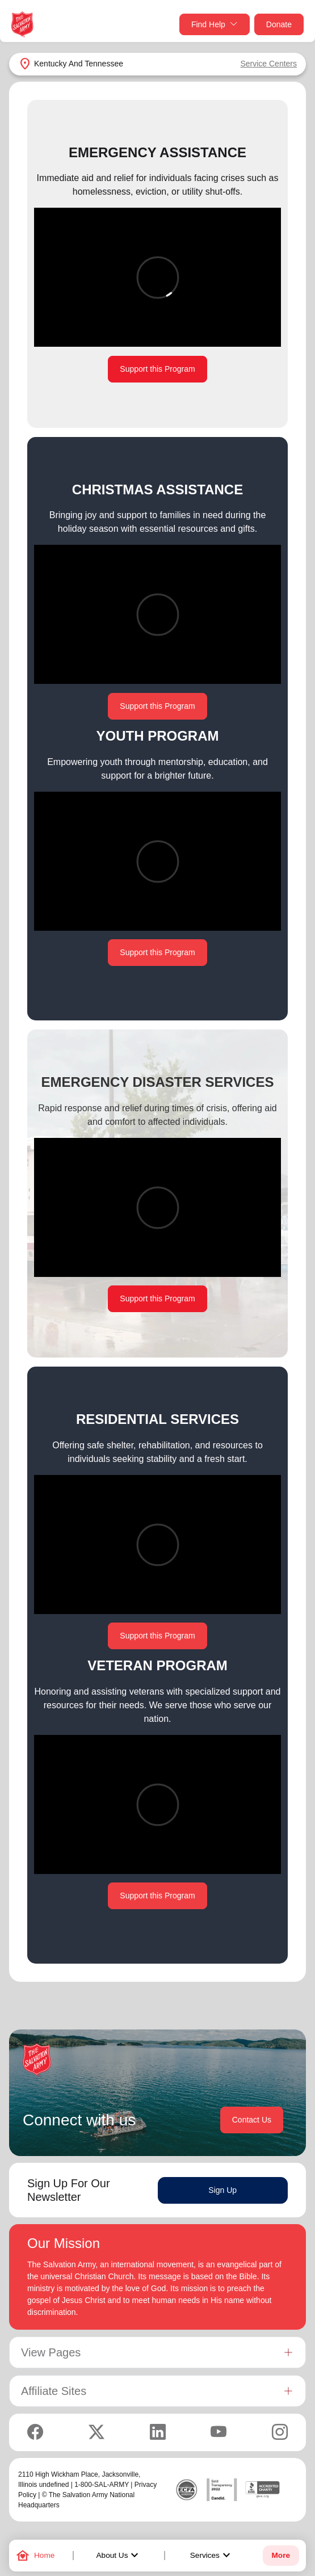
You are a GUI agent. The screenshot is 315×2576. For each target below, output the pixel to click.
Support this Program (157, 368)
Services (211, 2556)
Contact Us (251, 2119)
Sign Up (222, 2190)
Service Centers (268, 63)
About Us (119, 2556)
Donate (279, 24)
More (281, 2555)
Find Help (214, 25)
